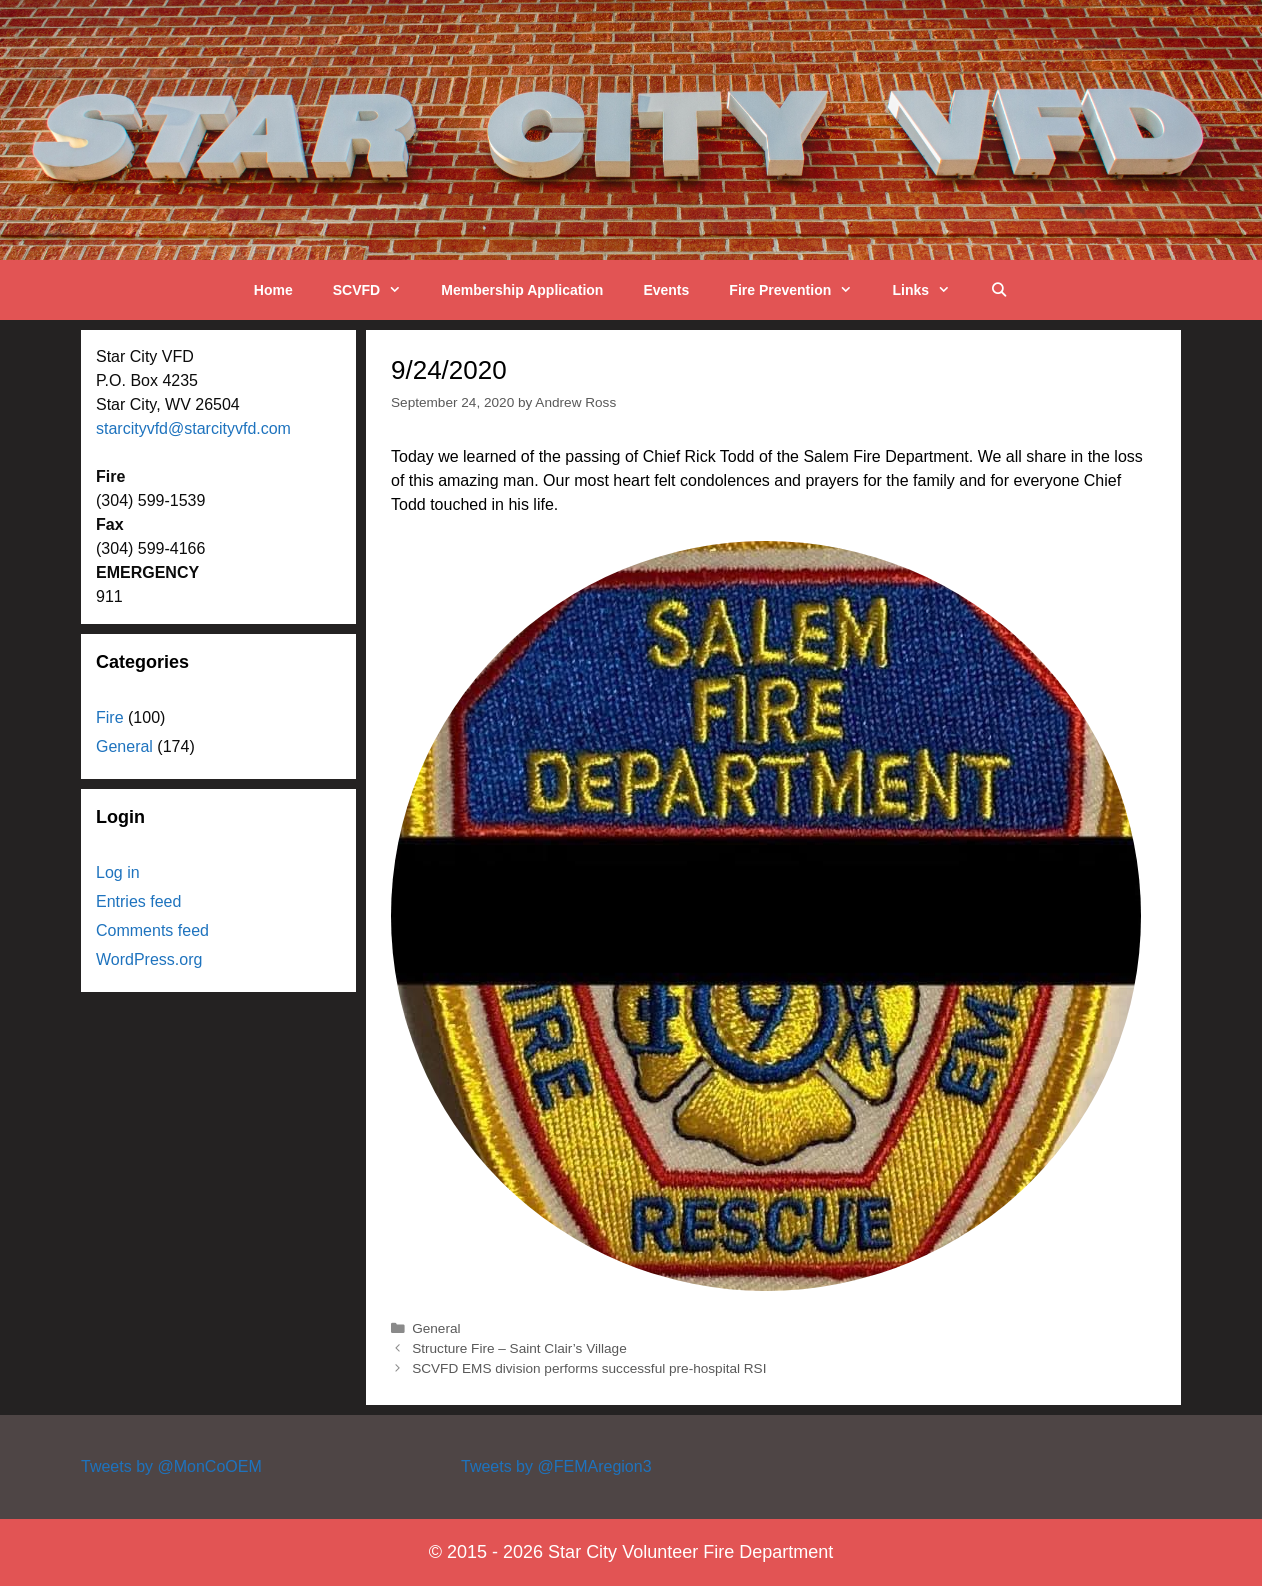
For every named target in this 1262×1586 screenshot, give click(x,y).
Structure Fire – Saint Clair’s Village (519, 1348)
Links (931, 290)
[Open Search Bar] (999, 290)
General (436, 1328)
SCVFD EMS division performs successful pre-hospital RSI (589, 1368)
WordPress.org (149, 959)
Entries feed (138, 901)
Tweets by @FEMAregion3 (556, 1466)
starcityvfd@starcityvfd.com (193, 428)
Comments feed (152, 930)
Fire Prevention (800, 290)
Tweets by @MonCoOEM (171, 1466)
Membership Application (522, 290)
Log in (118, 872)
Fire (110, 717)
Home (273, 290)
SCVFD (377, 290)
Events (666, 290)
